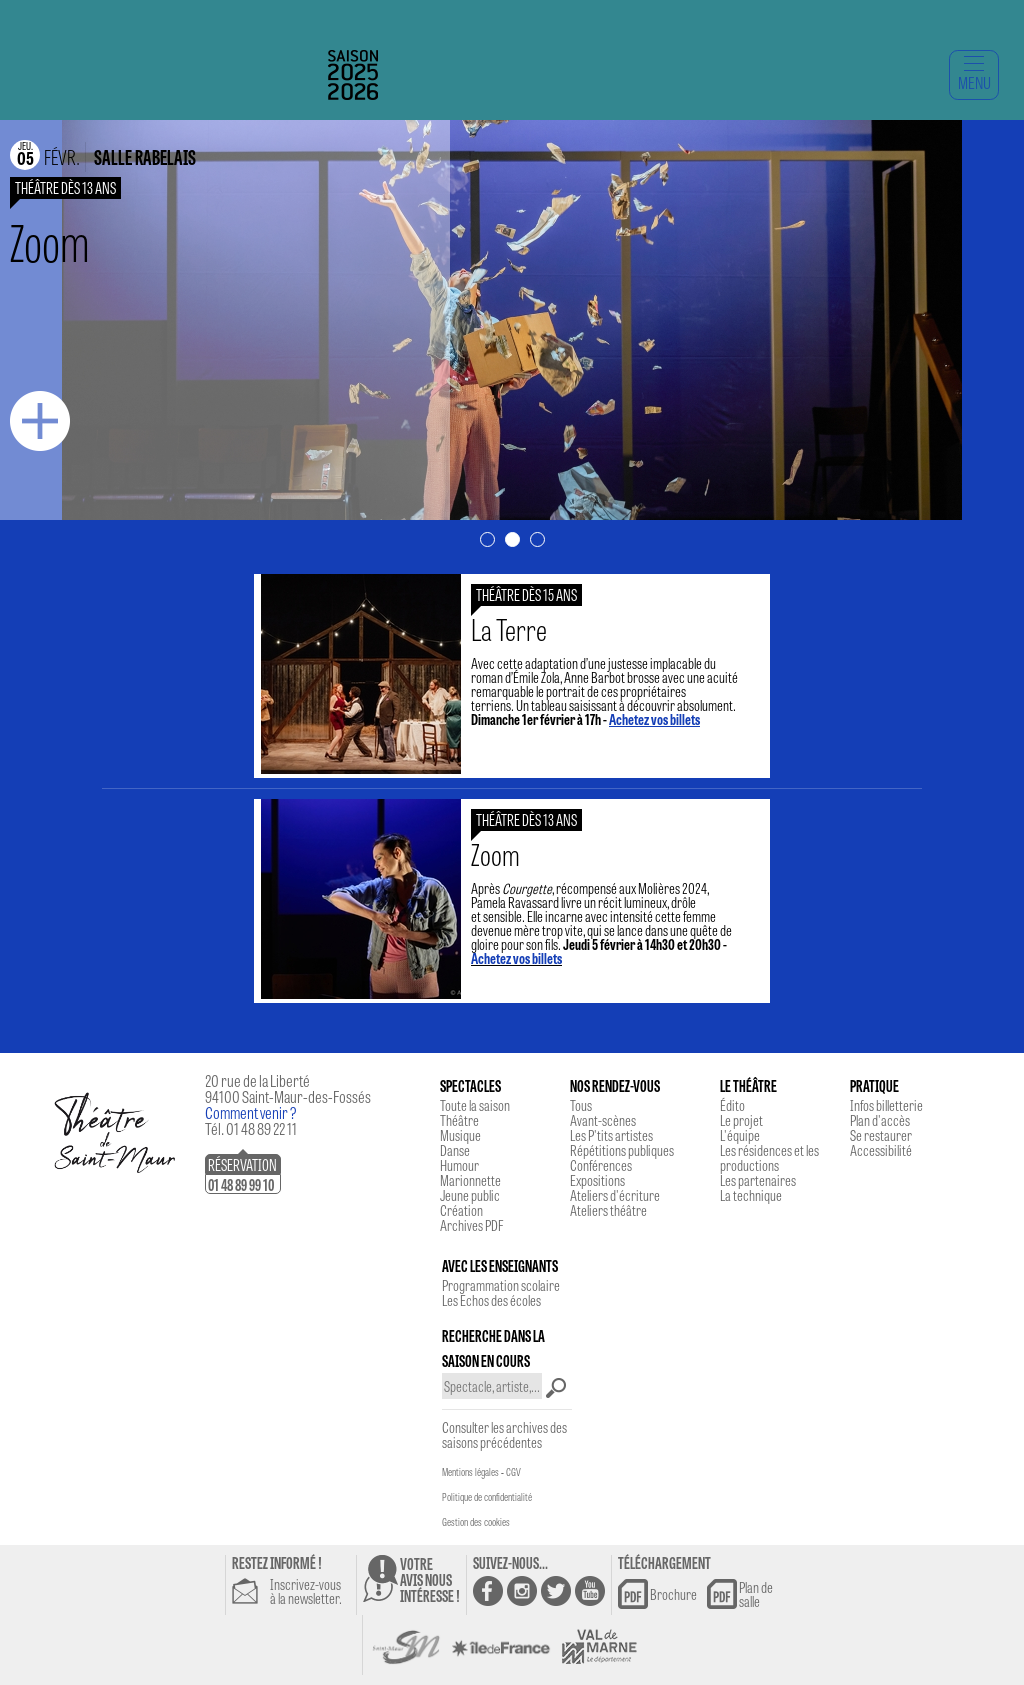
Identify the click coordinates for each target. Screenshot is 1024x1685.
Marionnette (470, 1180)
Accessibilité (881, 1150)
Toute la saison (475, 1105)
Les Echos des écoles (491, 1300)
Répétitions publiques (622, 1150)
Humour (459, 1165)
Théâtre (459, 1120)
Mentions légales (470, 1472)
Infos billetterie (886, 1105)
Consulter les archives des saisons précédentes (504, 1434)
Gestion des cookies (476, 1522)
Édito (732, 1105)
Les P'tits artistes (611, 1135)
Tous (581, 1105)
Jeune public (470, 1195)
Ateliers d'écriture (615, 1195)
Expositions (597, 1180)
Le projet (741, 1120)
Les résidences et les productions (769, 1157)
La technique (751, 1195)
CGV (513, 1472)
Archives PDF (471, 1225)
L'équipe (740, 1135)
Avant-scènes (603, 1120)
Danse (455, 1150)
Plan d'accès (880, 1120)
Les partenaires (758, 1180)
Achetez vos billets (516, 958)
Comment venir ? (251, 1112)
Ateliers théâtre (608, 1210)
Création (461, 1210)
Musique (460, 1135)
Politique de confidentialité (487, 1497)
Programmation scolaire (501, 1285)
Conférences (601, 1165)
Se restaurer (881, 1135)
